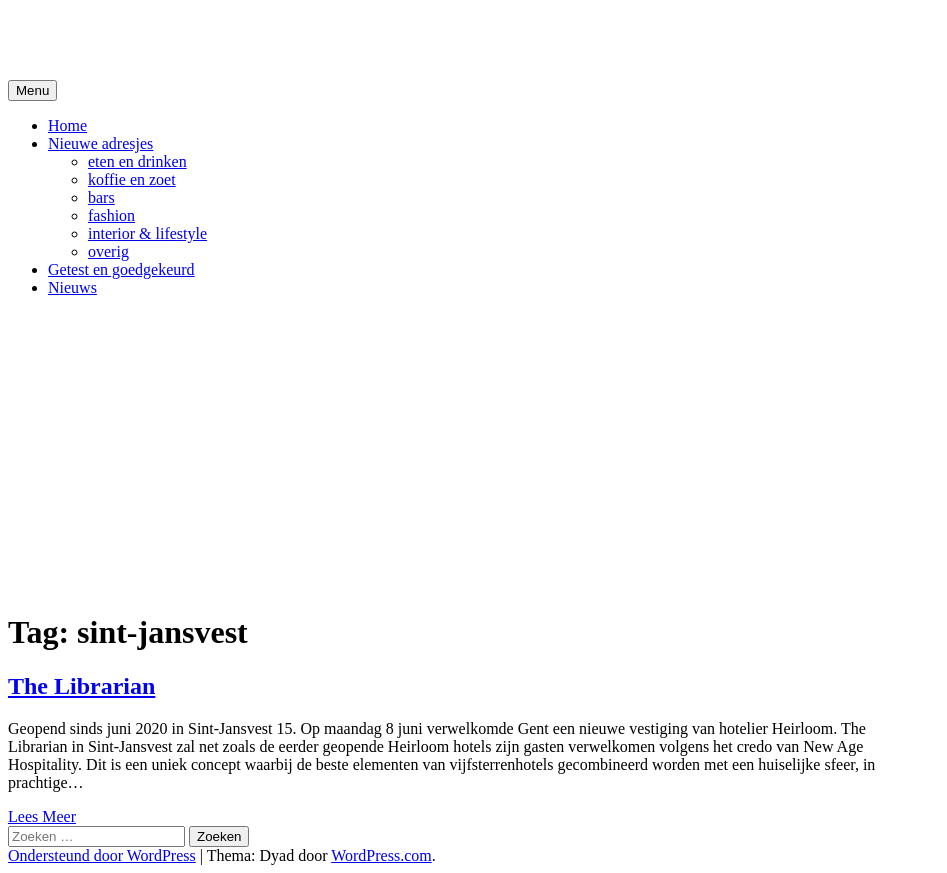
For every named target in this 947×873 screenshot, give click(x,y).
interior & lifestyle (147, 233)
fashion (111, 215)
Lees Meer (42, 816)
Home (67, 125)
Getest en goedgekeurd (121, 269)
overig (108, 251)
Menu (32, 90)
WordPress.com (381, 855)
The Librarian (81, 686)
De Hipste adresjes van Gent (201, 39)
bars (101, 197)
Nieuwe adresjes (100, 143)
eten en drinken (137, 161)
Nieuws (72, 287)
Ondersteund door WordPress (102, 855)
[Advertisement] (473, 453)
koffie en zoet (132, 179)
